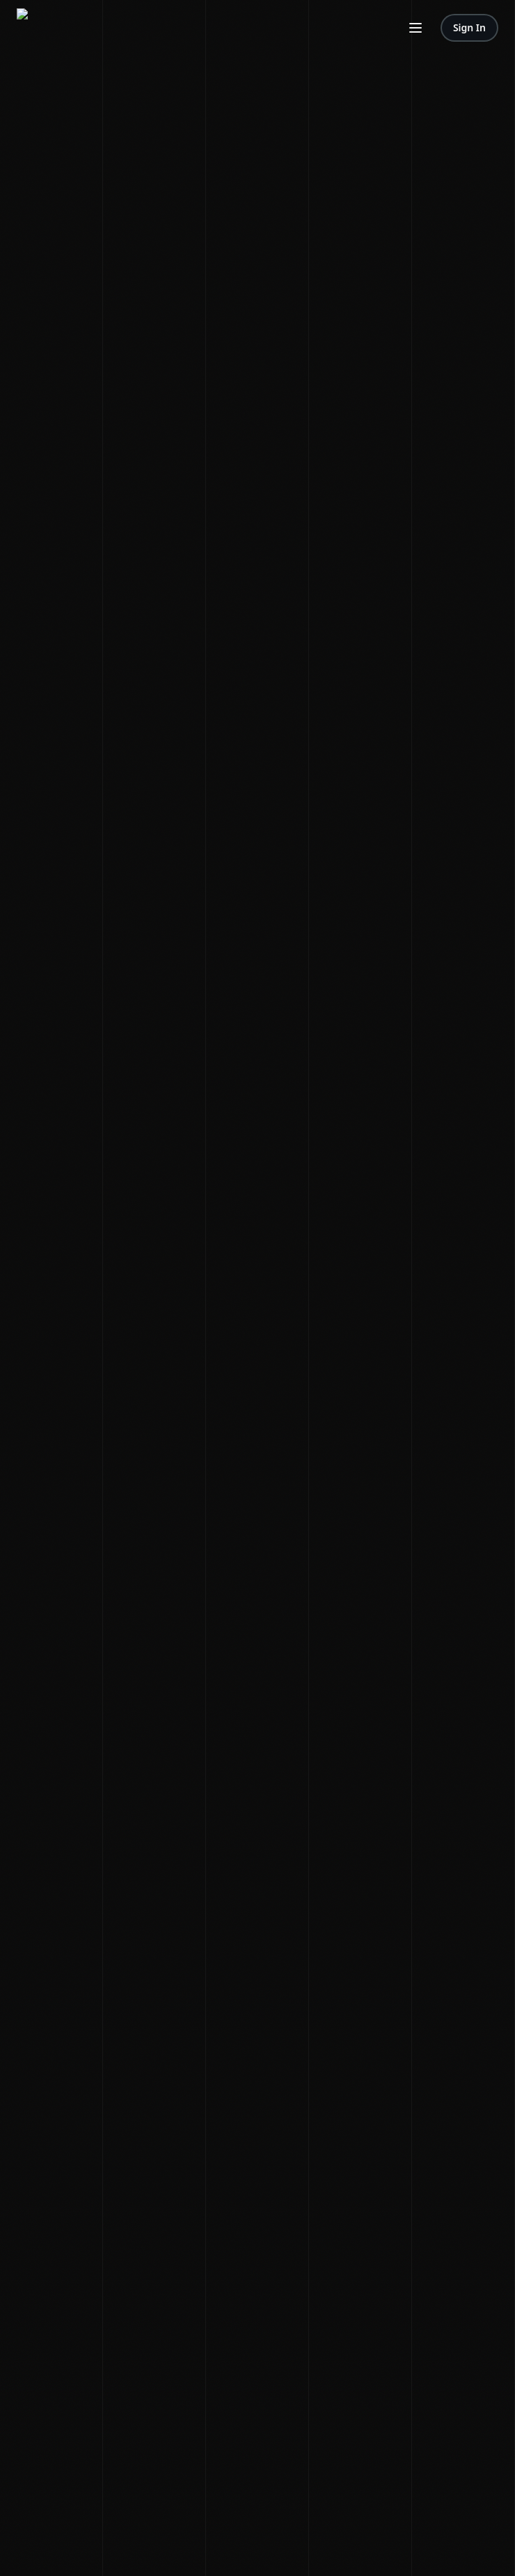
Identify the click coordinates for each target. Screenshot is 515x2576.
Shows (46, 88)
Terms (19, 260)
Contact (50, 135)
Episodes (81, 88)
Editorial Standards (111, 135)
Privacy (50, 260)
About (19, 135)
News (18, 88)
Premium (121, 88)
